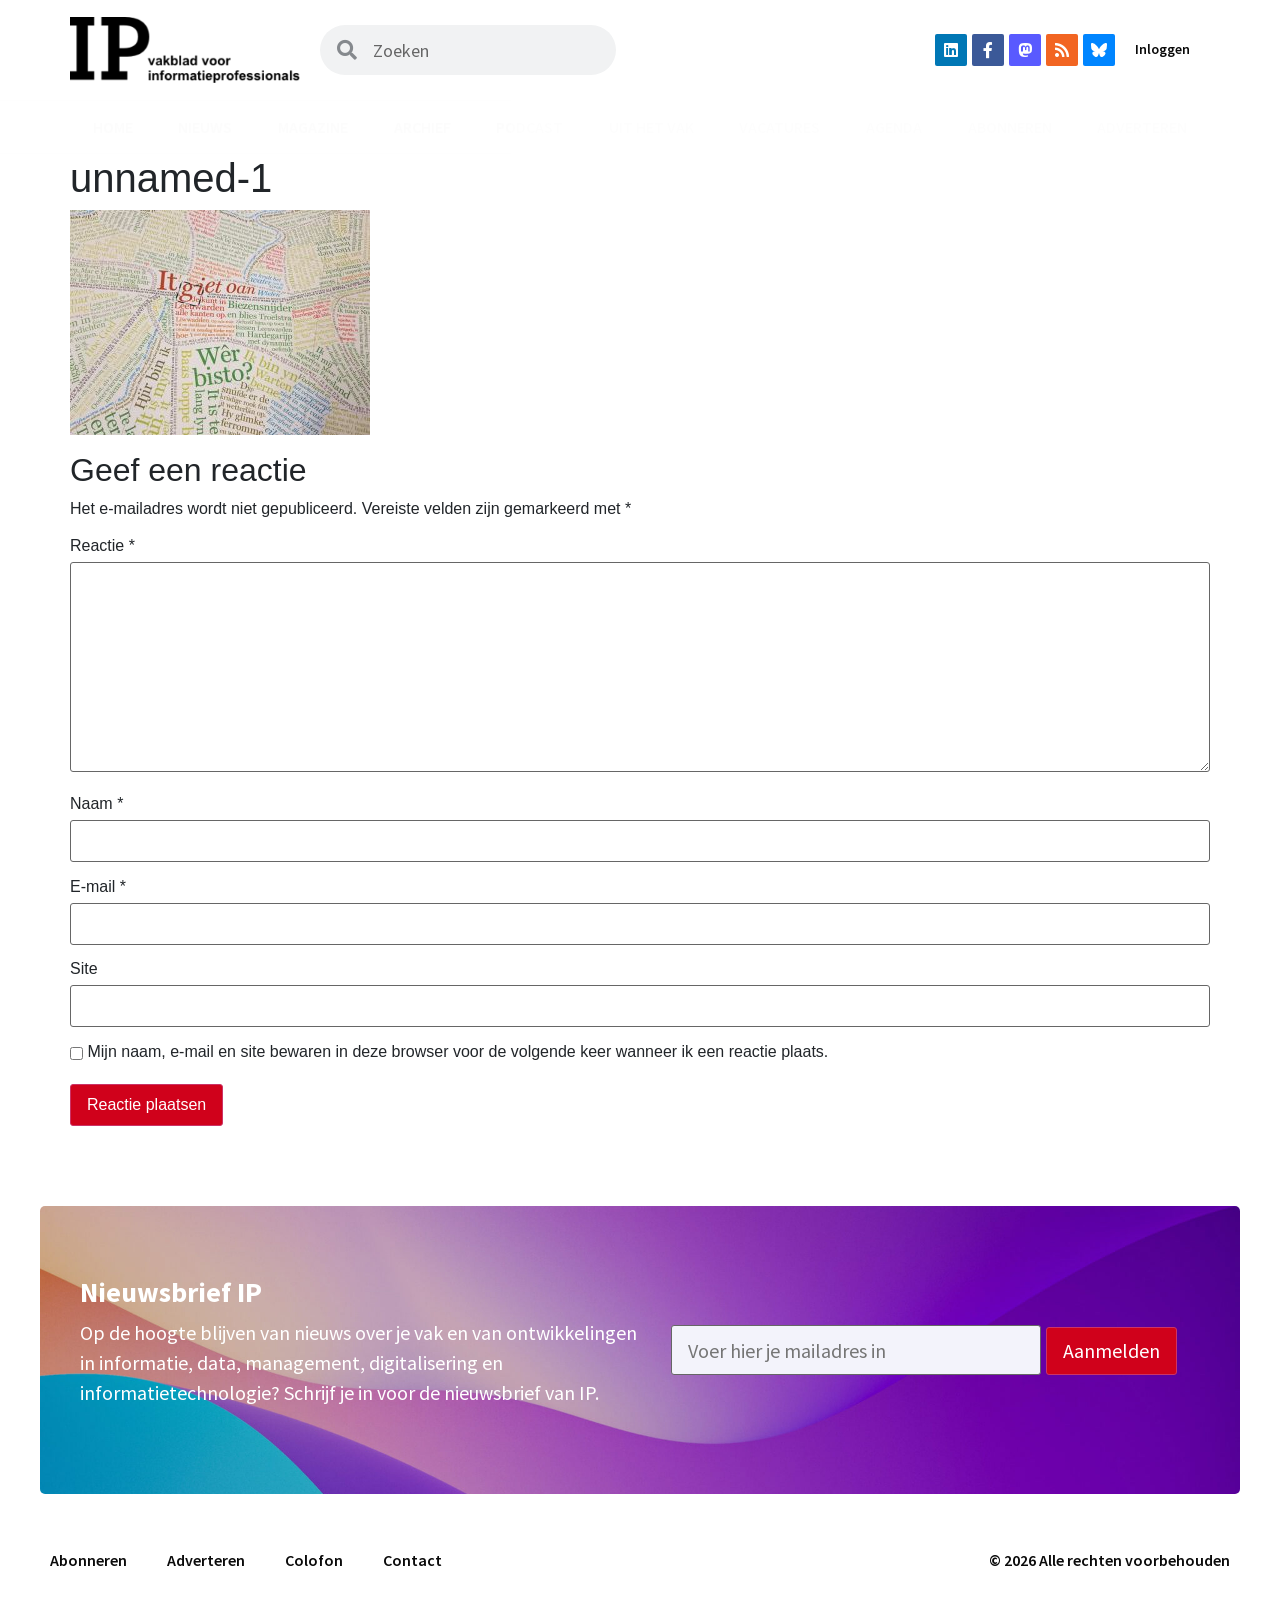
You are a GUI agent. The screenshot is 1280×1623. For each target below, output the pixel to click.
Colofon (314, 1560)
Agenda (894, 127)
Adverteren (1142, 127)
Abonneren (1010, 127)
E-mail (98, 887)
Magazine (313, 127)
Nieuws (205, 127)
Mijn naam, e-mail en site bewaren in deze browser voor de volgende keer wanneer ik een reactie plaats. (457, 1052)
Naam (96, 804)
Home (113, 127)
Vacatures (779, 127)
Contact (412, 1560)
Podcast (529, 127)
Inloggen (1162, 49)
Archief (422, 127)
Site (84, 969)
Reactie (102, 546)
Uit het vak (651, 127)
